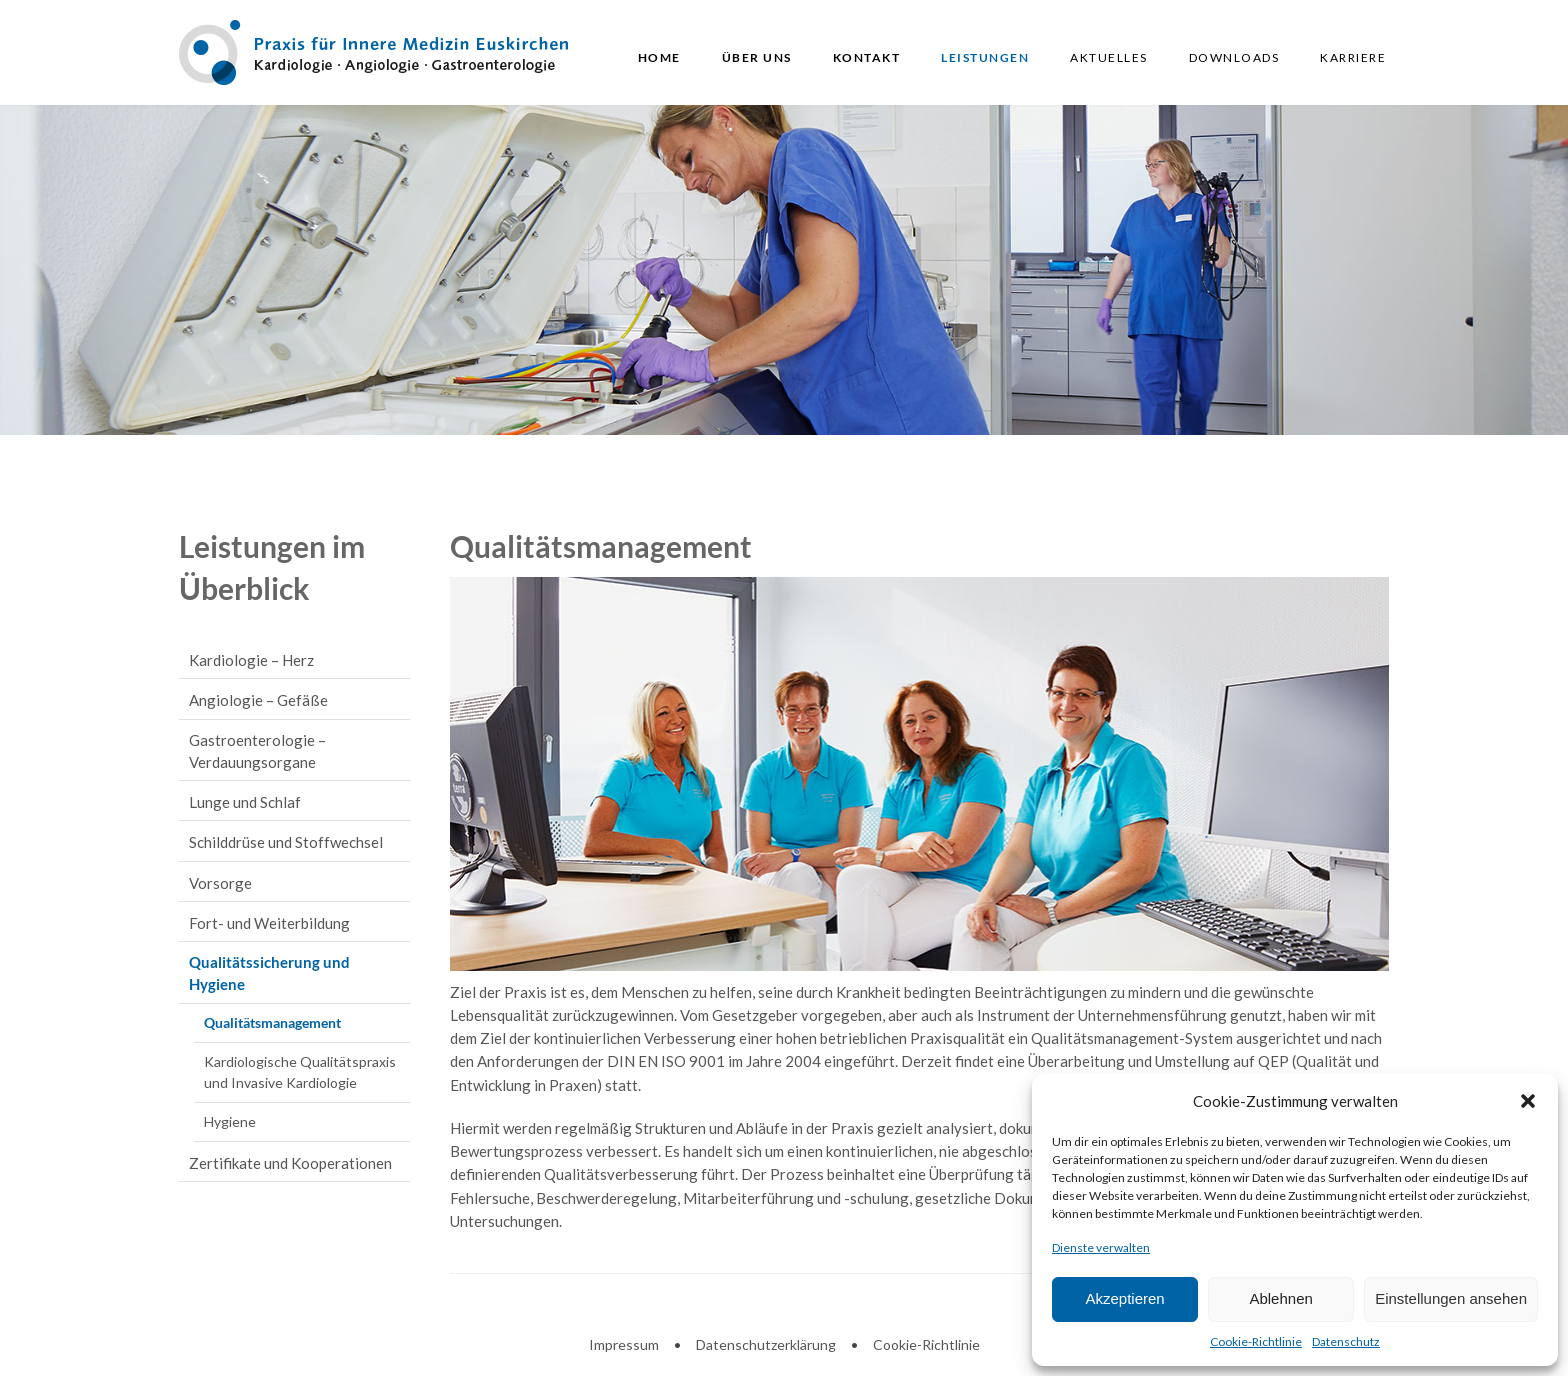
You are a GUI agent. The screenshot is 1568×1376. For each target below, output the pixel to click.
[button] (1528, 1101)
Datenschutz (1346, 1341)
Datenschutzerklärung (766, 1344)
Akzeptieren (1124, 1298)
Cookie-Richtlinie (1256, 1341)
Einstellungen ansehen (1451, 1298)
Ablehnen (1280, 1298)
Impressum (624, 1344)
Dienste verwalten (1101, 1247)
